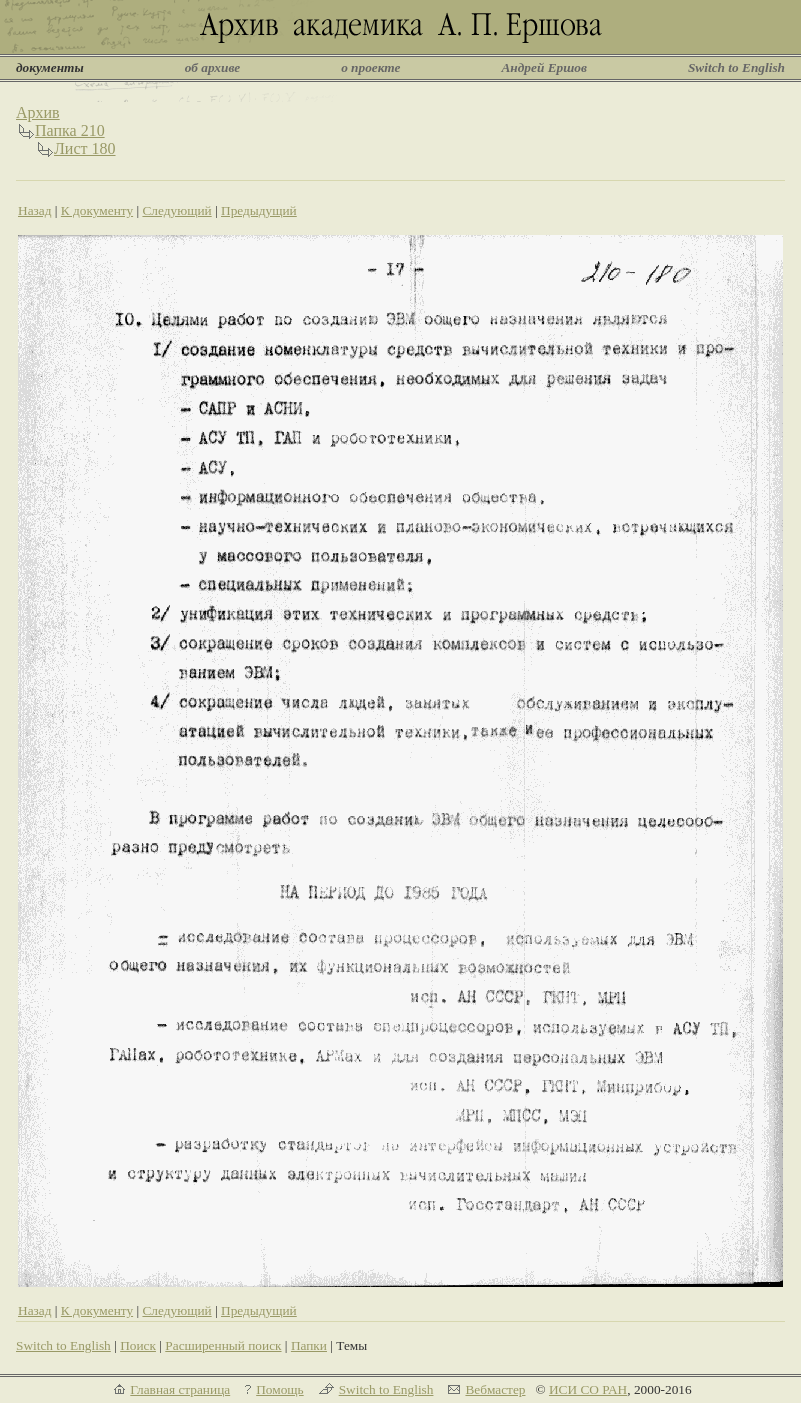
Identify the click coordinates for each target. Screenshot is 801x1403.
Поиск (138, 1345)
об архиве (213, 67)
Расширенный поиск (223, 1345)
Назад (35, 210)
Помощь (279, 1389)
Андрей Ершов (544, 67)
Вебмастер (495, 1389)
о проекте (370, 67)
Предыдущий (259, 210)
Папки (309, 1345)
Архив (38, 112)
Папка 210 (70, 130)
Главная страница (180, 1389)
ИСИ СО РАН (588, 1389)
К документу (97, 210)
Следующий (176, 210)
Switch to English (736, 67)
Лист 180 (85, 148)
